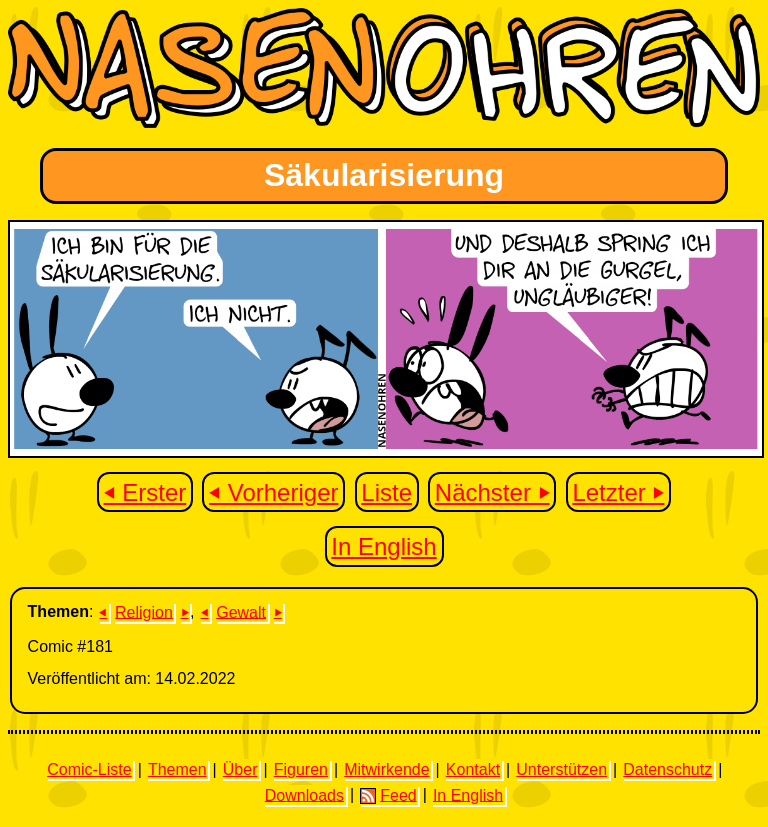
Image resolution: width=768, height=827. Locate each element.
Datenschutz (667, 769)
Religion (144, 611)
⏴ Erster (145, 492)
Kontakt (473, 769)
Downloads (304, 794)
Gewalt (241, 611)
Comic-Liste (89, 769)
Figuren (301, 769)
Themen (177, 769)
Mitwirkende (386, 769)
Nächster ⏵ (492, 492)
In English (383, 546)
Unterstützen (561, 769)
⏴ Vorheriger (273, 492)
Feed (388, 795)
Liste (386, 492)
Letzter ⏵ (618, 492)
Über (240, 769)
